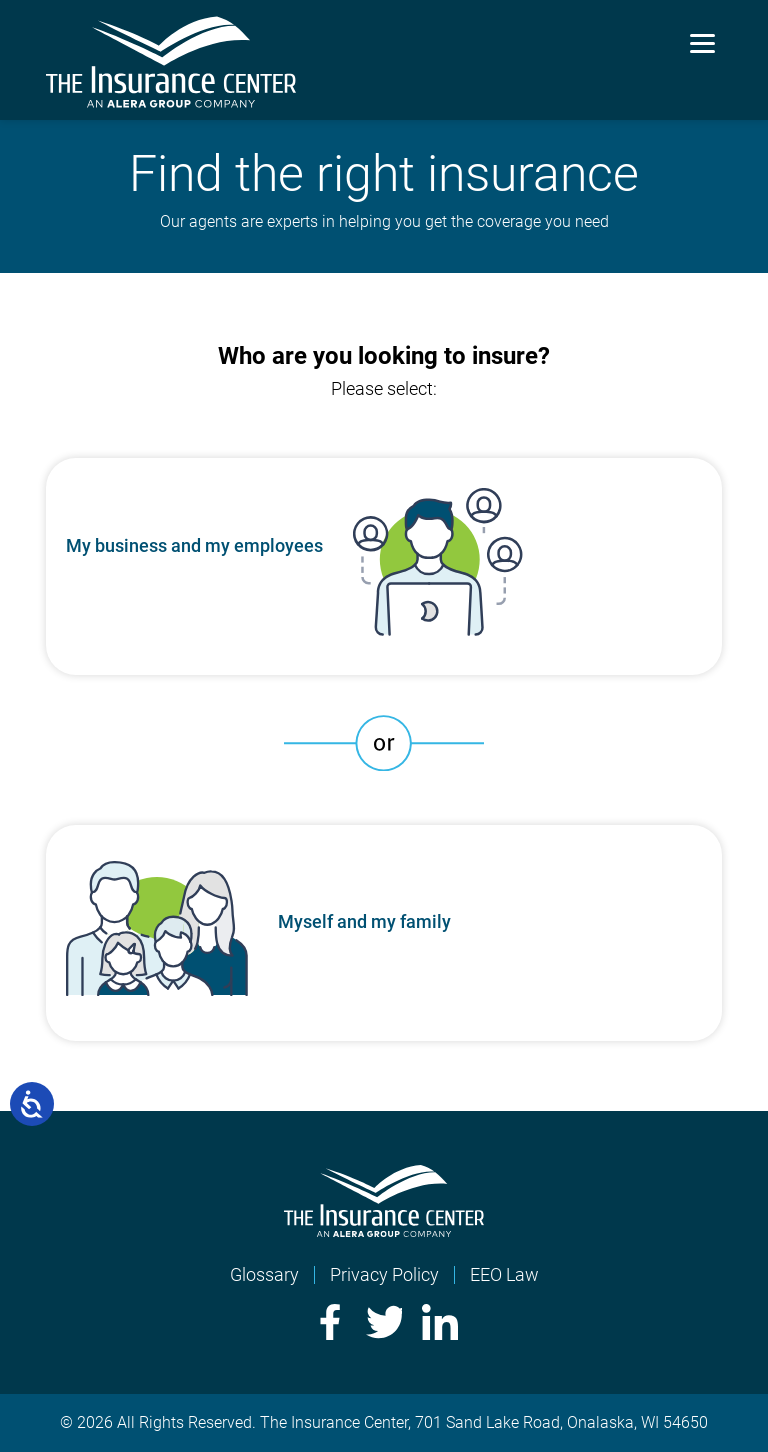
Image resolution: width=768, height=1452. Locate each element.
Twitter (384, 1322)
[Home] (384, 1230)
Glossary (264, 1274)
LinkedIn (440, 1322)
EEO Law (504, 1274)
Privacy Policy (384, 1274)
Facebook (328, 1322)
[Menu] (702, 42)
